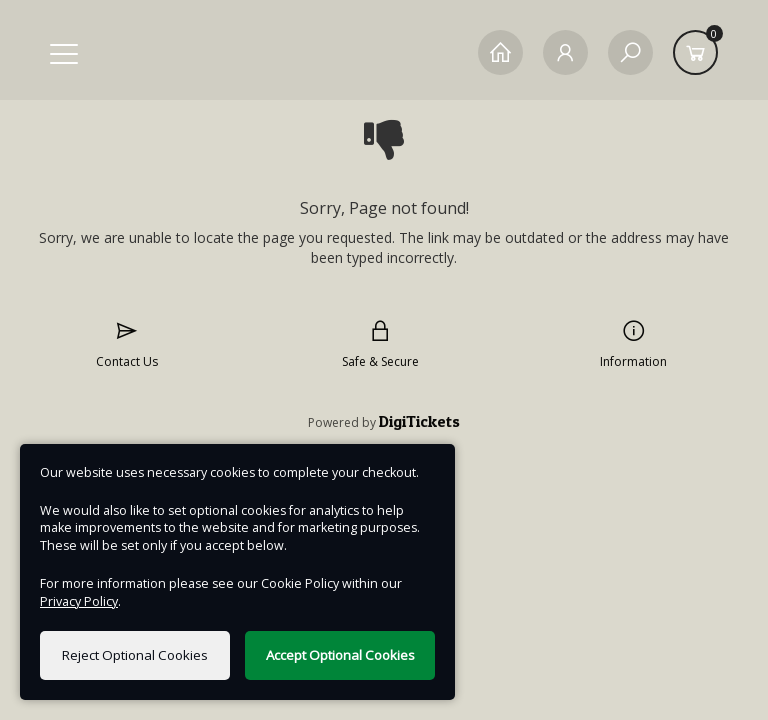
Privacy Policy (79, 601)
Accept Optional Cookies (340, 655)
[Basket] (695, 52)
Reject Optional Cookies (135, 655)
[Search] (630, 52)
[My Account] (565, 52)
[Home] (500, 52)
